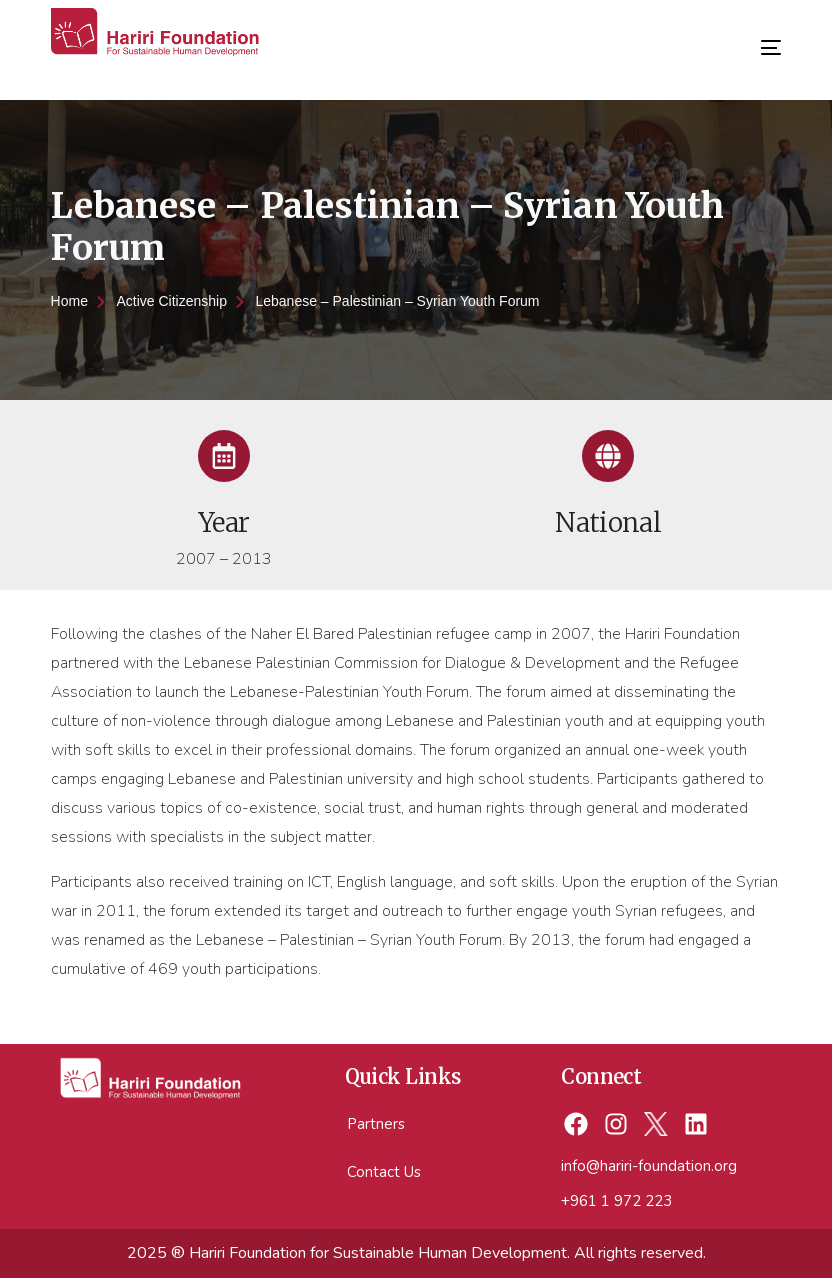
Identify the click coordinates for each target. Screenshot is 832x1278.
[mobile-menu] (756, 40)
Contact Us (384, 1172)
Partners (376, 1124)
